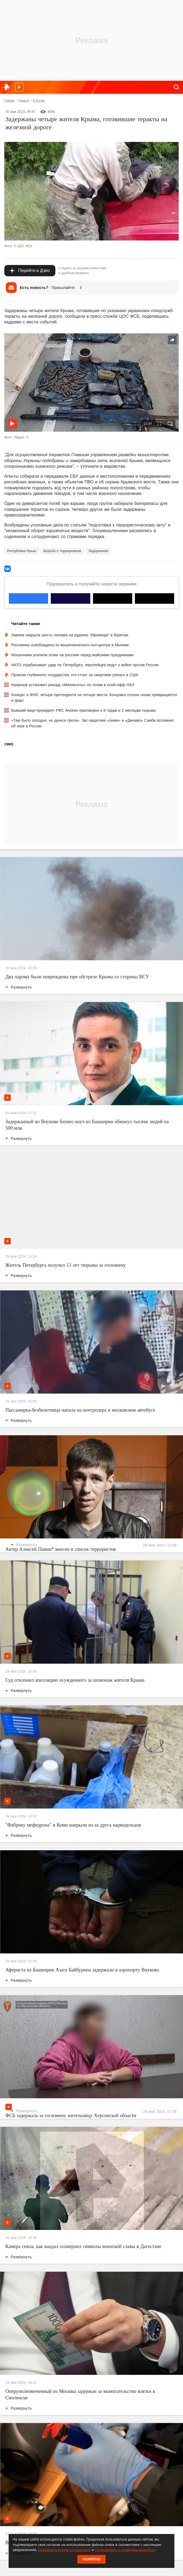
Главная (9, 100)
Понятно (92, 2559)
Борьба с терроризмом (62, 551)
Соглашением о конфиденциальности (125, 2549)
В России (39, 100)
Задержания (98, 551)
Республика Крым (21, 551)
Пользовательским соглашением (64, 2549)
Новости (24, 100)
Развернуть (18, 987)
